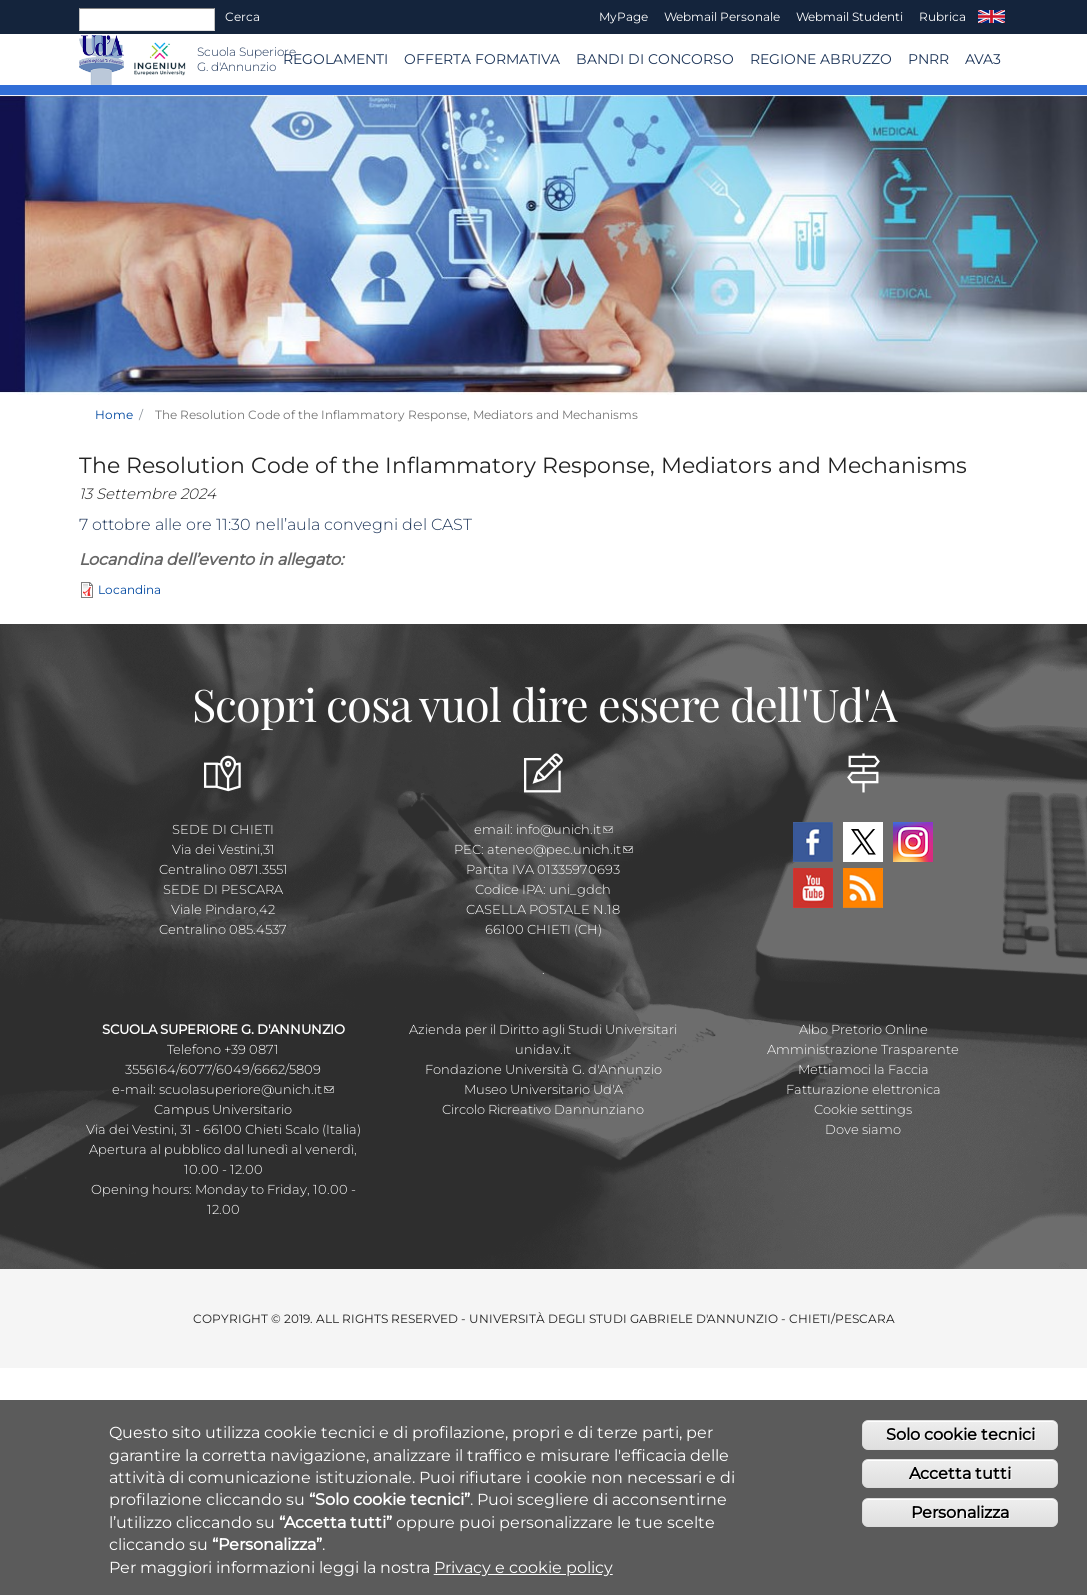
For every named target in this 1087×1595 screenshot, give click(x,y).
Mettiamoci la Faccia (863, 1069)
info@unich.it (564, 829)
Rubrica (942, 16)
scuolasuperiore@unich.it (246, 1089)
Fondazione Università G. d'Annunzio (543, 1069)
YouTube (813, 888)
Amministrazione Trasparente (863, 1049)
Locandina (129, 589)
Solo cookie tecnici (960, 1438)
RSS (863, 888)
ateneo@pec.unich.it (560, 849)
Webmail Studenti (849, 16)
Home (114, 414)
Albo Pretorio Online (863, 1029)
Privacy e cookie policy (523, 1570)
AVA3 (983, 59)
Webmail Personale (722, 16)
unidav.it (543, 1049)
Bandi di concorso (655, 59)
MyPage (623, 16)
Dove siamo (863, 1129)
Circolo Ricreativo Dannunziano (543, 1109)
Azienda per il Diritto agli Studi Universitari (543, 1029)
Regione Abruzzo (821, 59)
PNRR (928, 59)
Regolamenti (335, 59)
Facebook (813, 842)
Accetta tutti (960, 1477)
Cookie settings (863, 1109)
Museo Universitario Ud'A (543, 1089)
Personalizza (960, 1516)
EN (991, 17)
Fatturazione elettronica (863, 1089)
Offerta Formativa (482, 59)
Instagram (913, 842)
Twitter (863, 842)
